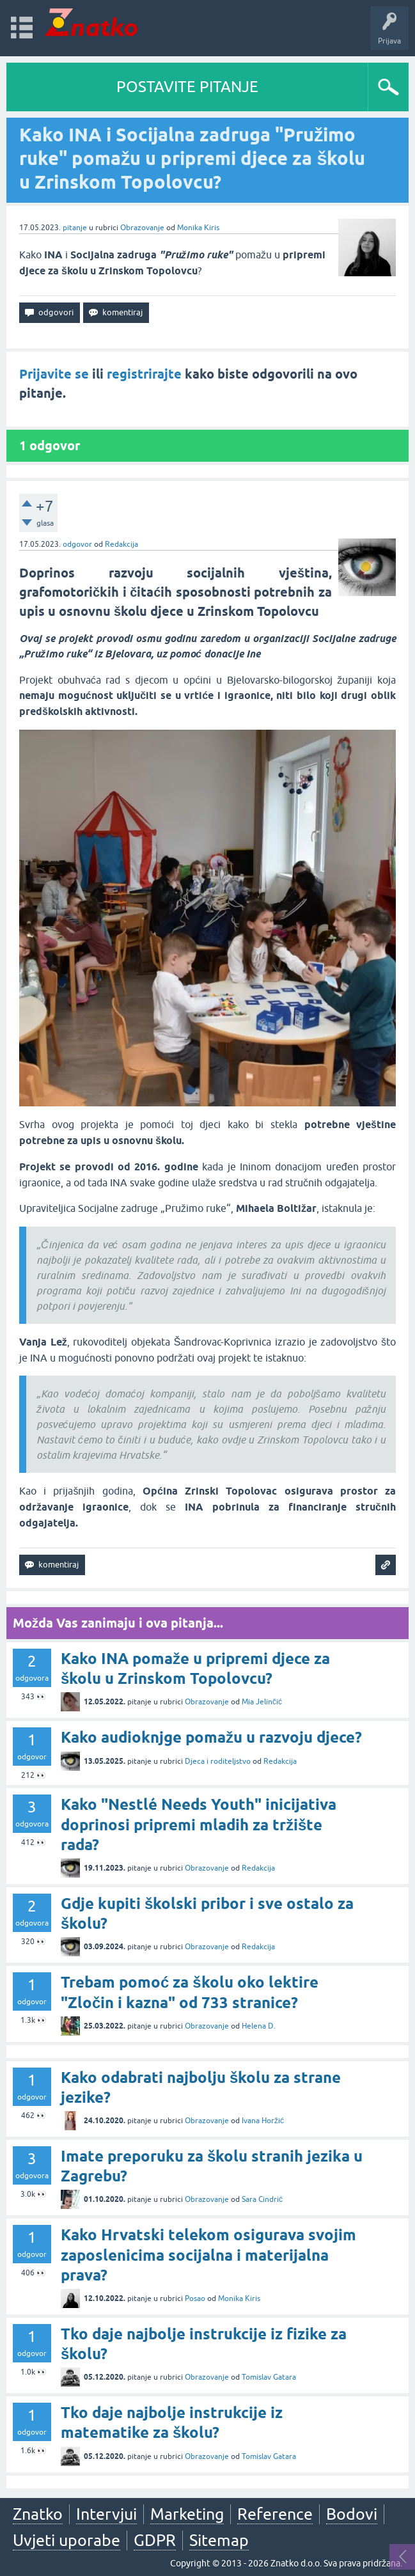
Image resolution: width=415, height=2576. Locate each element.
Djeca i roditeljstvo (218, 1761)
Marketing (187, 2514)
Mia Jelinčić (262, 1701)
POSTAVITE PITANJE (187, 86)
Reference (275, 2514)
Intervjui (106, 2514)
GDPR (155, 2540)
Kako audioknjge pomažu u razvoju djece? (211, 1737)
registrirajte (144, 374)
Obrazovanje (142, 227)
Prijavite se (54, 374)
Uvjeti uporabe (66, 2540)
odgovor (77, 544)
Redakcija (121, 544)
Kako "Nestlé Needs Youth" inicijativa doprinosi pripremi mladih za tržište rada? (198, 1824)
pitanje (75, 227)
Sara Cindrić (262, 2199)
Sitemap (219, 2540)
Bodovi (351, 2514)
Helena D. (259, 2026)
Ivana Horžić (263, 2120)
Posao (195, 2298)
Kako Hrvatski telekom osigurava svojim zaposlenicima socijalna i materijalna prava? (208, 2255)
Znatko (38, 2514)
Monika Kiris (198, 227)
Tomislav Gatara (269, 2377)
